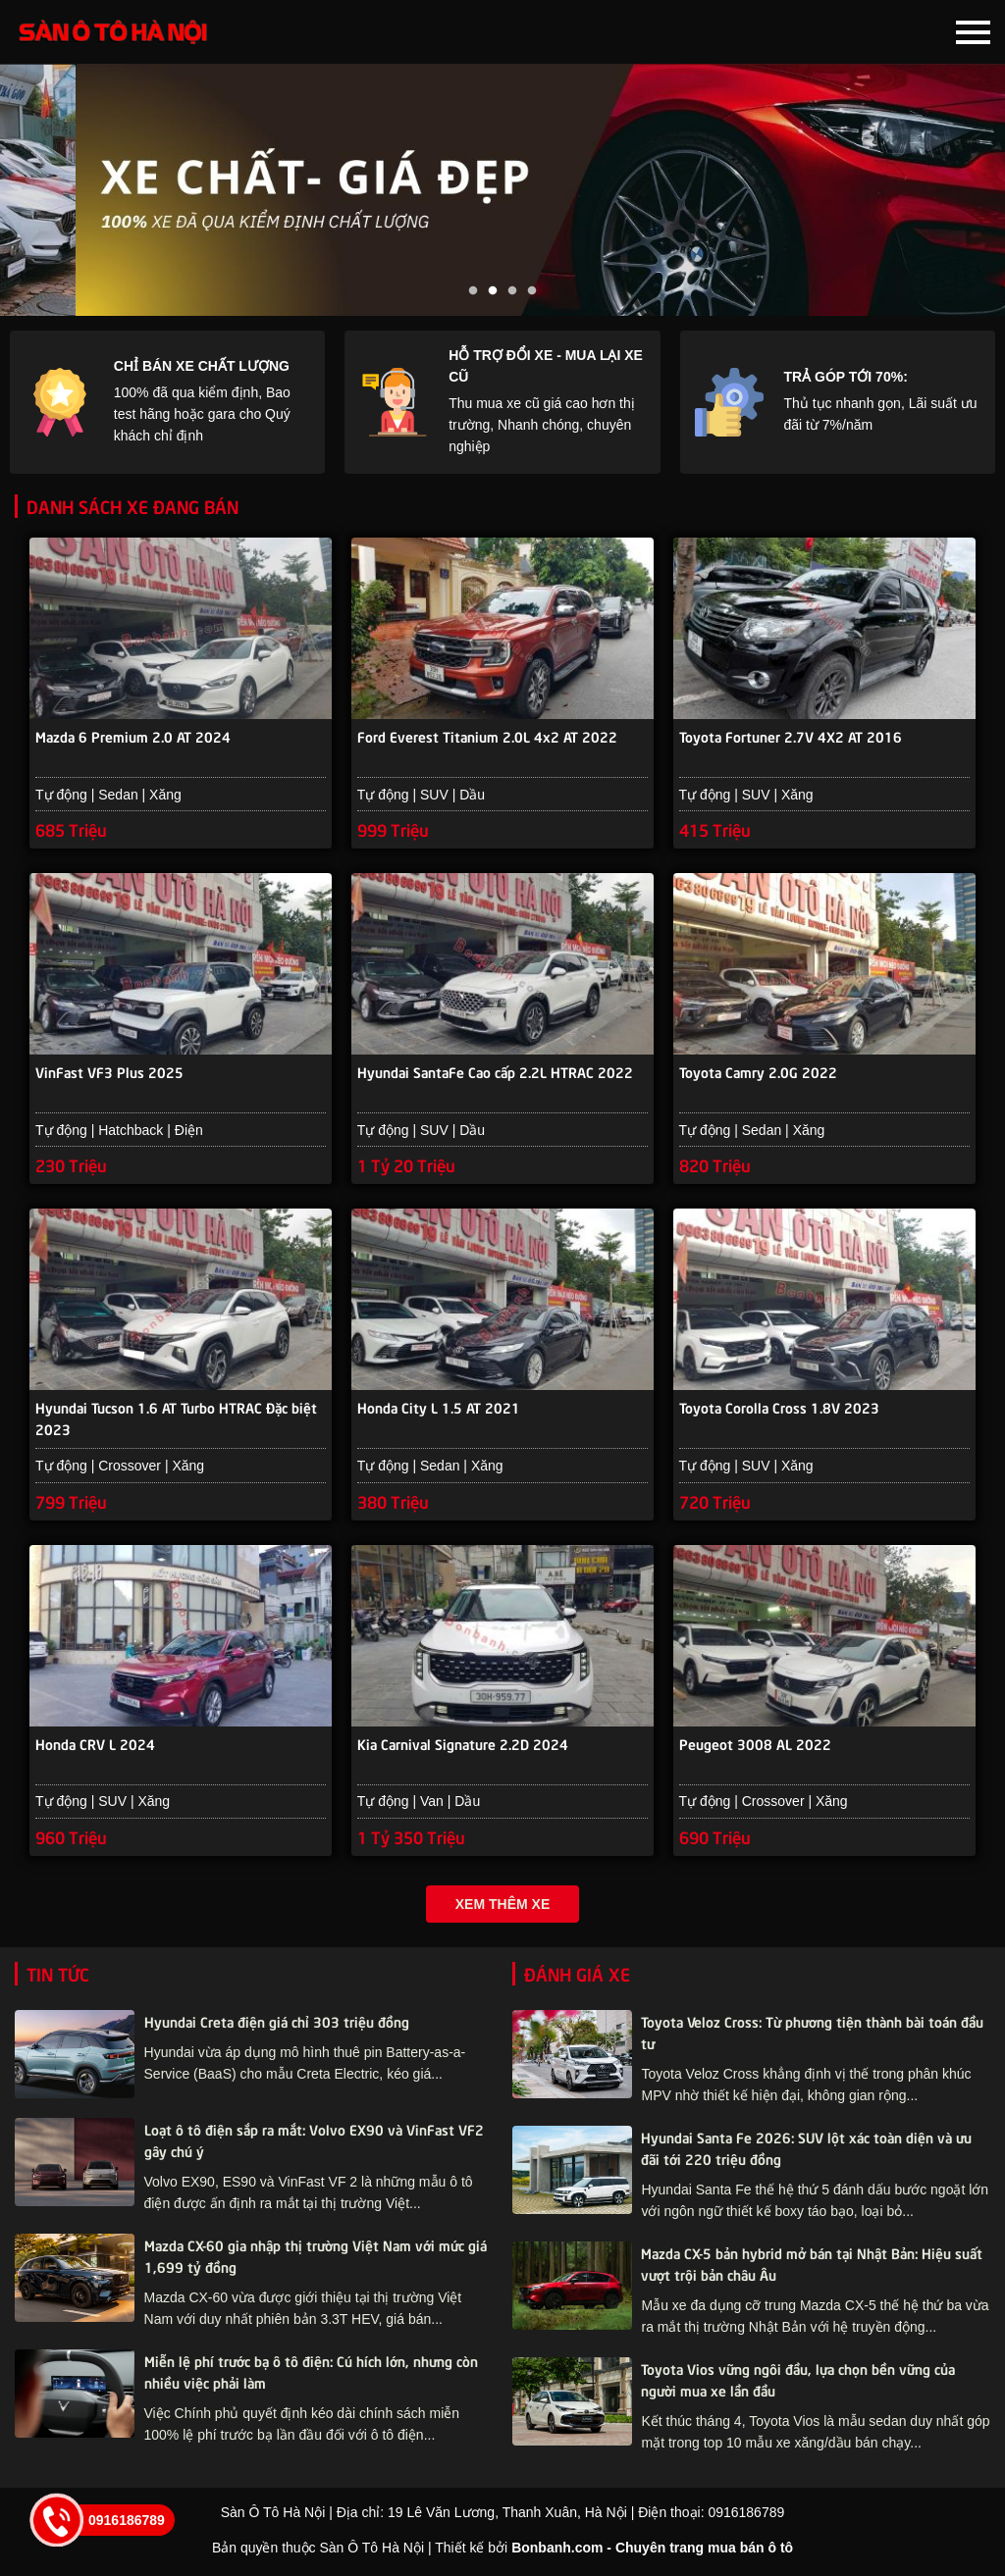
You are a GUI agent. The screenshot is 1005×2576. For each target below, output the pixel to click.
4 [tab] (532, 291)
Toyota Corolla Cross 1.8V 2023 (779, 1409)
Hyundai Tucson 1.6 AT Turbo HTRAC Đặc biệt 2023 (176, 1420)
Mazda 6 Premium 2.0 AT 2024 (133, 737)
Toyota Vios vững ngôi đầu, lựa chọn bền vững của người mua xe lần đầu (798, 2382)
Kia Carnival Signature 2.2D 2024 (462, 1747)
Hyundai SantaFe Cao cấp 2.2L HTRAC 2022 (495, 1073)
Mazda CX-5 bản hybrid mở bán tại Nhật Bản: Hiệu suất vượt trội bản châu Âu (811, 2267)
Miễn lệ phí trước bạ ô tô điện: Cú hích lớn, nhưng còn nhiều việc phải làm (311, 2375)
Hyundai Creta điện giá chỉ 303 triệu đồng (276, 2025)
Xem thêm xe (502, 1908)
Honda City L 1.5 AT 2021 (438, 1409)
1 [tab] (473, 291)
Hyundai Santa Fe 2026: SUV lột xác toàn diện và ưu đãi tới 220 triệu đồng (806, 2151)
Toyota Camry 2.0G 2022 (758, 1073)
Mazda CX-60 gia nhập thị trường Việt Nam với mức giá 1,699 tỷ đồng (315, 2259)
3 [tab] (512, 291)
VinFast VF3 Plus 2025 (109, 1073)
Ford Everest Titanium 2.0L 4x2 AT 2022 (487, 737)
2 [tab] (492, 291)
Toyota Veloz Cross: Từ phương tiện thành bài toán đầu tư (812, 2035)
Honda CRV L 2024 (95, 1747)
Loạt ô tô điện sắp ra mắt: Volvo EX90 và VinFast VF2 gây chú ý (314, 2143)
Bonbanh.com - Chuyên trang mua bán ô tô (652, 2551)
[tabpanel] (502, 190)
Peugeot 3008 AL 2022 (755, 1747)
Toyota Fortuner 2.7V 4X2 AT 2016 (790, 737)
